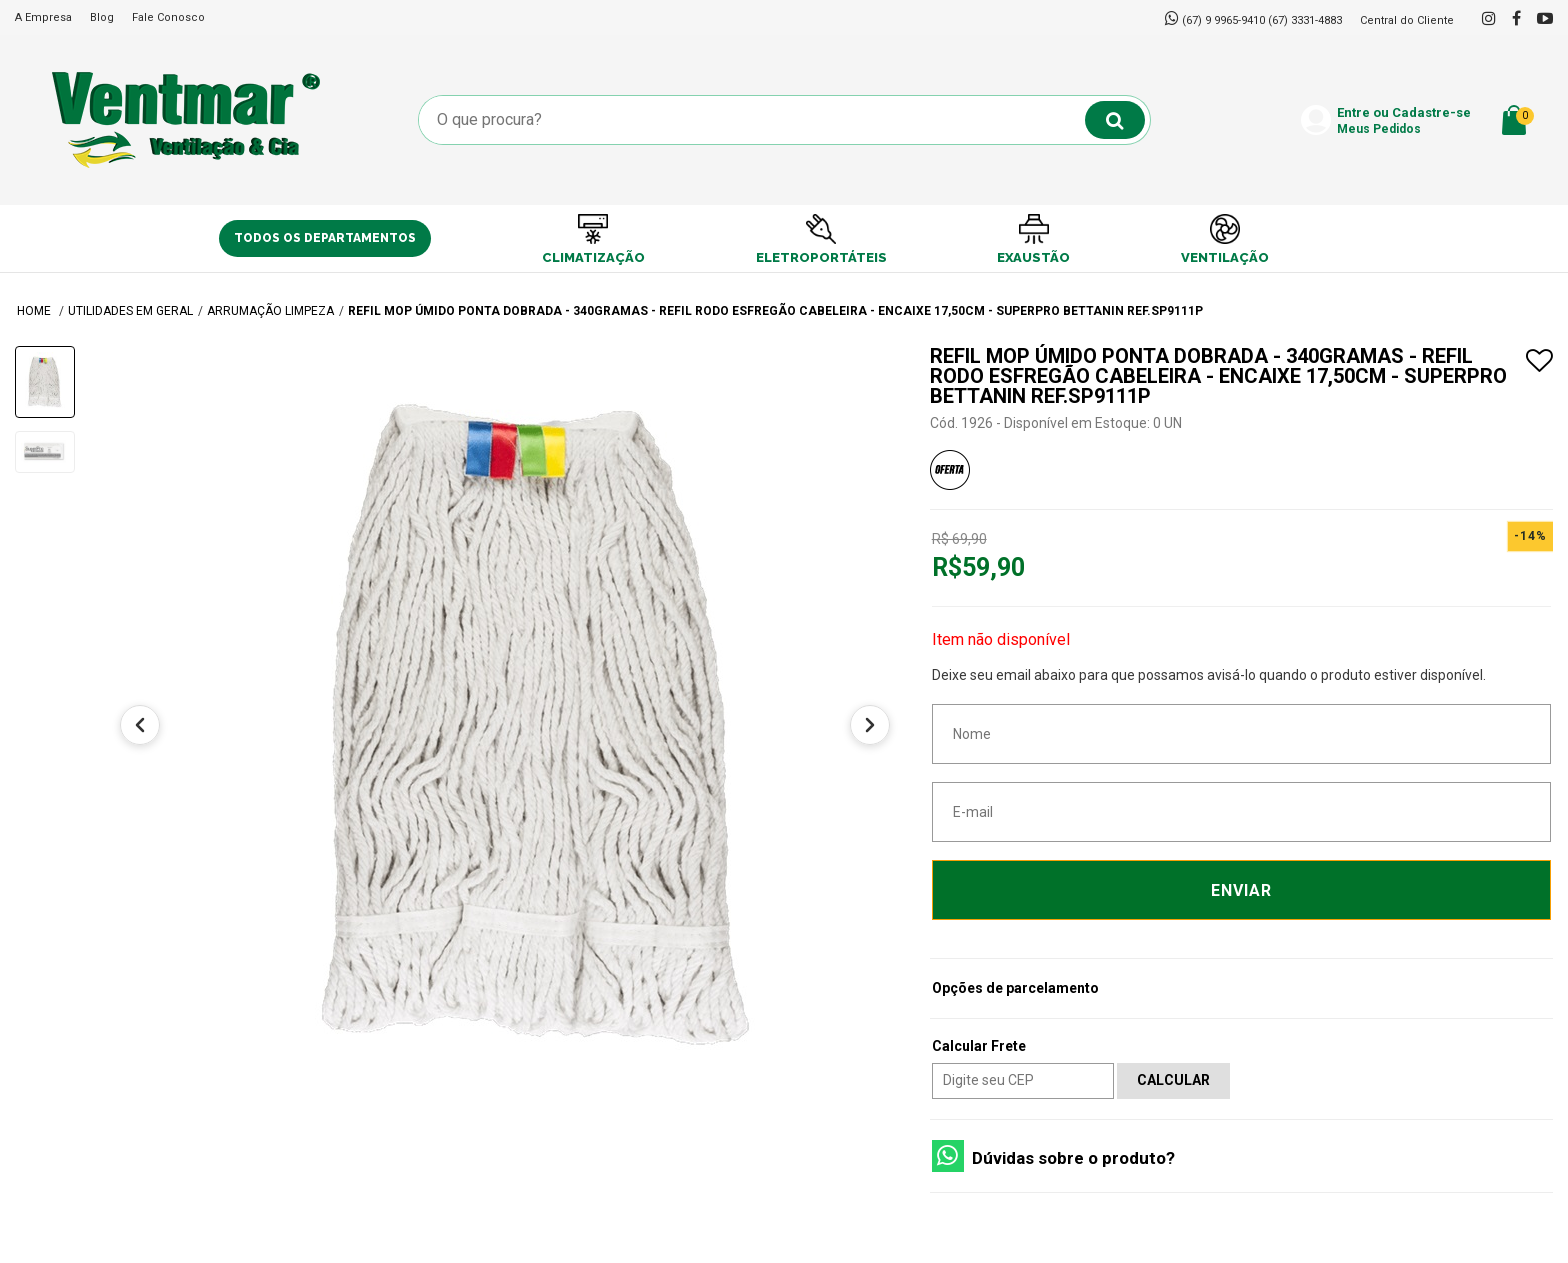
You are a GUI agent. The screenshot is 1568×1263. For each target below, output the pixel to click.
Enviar (1241, 890)
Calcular (1173, 1080)
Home (35, 311)
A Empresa (43, 17)
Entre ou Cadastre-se (1404, 121)
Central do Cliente (1407, 20)
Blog (102, 17)
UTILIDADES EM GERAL (130, 311)
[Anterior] (140, 725)
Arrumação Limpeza (270, 311)
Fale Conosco (168, 17)
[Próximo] (870, 725)
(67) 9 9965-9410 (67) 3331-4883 (1262, 20)
